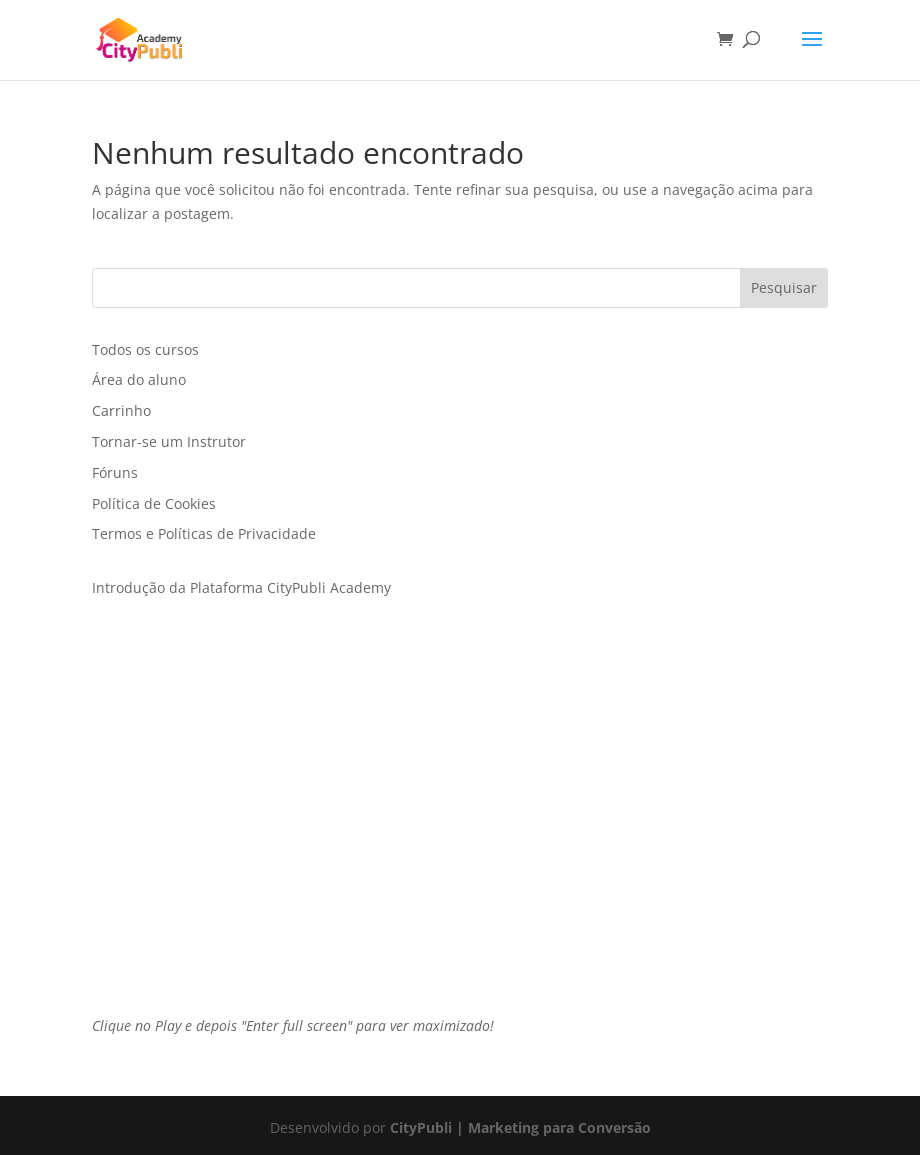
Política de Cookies (154, 503)
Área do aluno (139, 379)
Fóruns (115, 472)
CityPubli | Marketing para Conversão (520, 1127)
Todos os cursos (145, 349)
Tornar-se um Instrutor (169, 441)
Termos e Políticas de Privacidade (204, 533)
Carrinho (121, 410)
